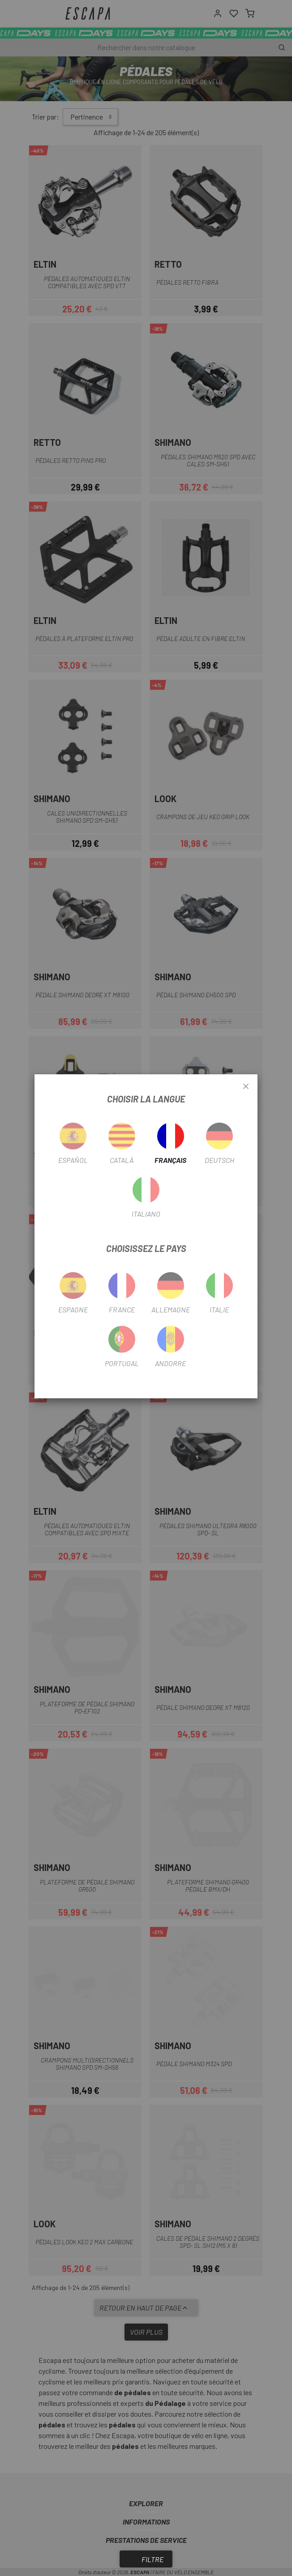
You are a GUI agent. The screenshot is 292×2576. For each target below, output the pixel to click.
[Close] (245, 1086)
